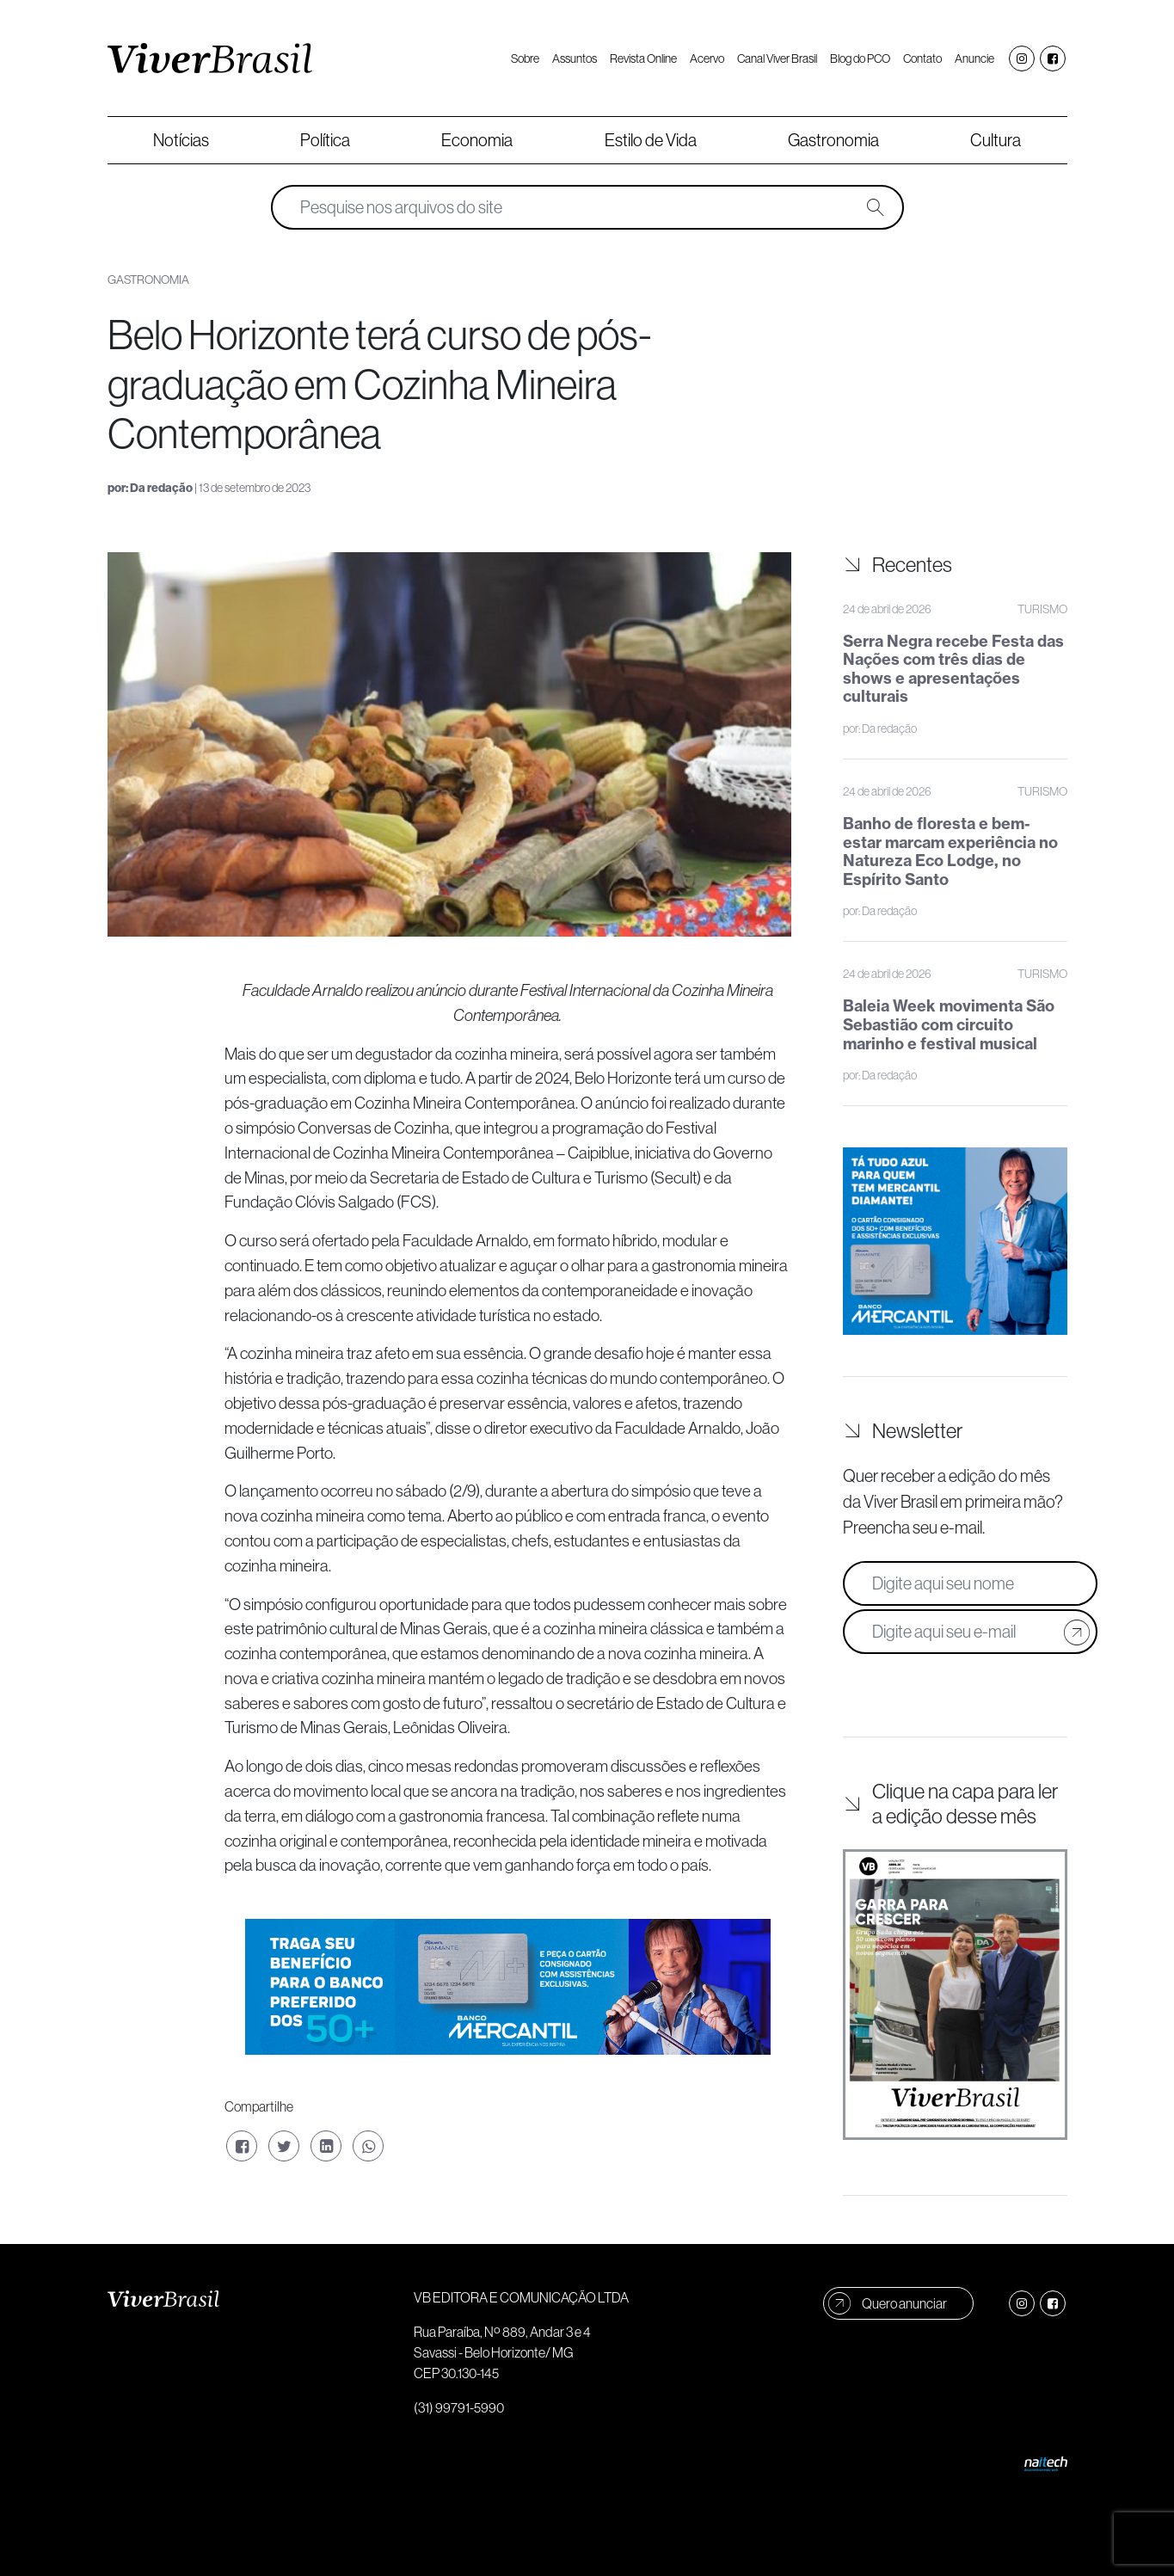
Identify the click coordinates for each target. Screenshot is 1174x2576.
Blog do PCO (860, 58)
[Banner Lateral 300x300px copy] (955, 1239)
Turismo (1042, 609)
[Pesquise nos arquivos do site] (575, 207)
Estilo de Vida (651, 140)
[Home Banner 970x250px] (508, 1985)
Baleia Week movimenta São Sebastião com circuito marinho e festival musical (948, 1024)
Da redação (161, 487)
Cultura (995, 140)
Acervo (707, 58)
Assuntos (574, 58)
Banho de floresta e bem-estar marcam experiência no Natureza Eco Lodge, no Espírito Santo (950, 851)
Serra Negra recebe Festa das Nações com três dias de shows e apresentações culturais (953, 669)
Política (325, 140)
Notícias (181, 140)
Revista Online (643, 58)
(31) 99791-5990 (459, 2407)
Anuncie (974, 58)
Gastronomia (833, 140)
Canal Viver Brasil (777, 58)
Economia (477, 140)
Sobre (525, 58)
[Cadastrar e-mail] (1077, 1631)
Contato (922, 58)
